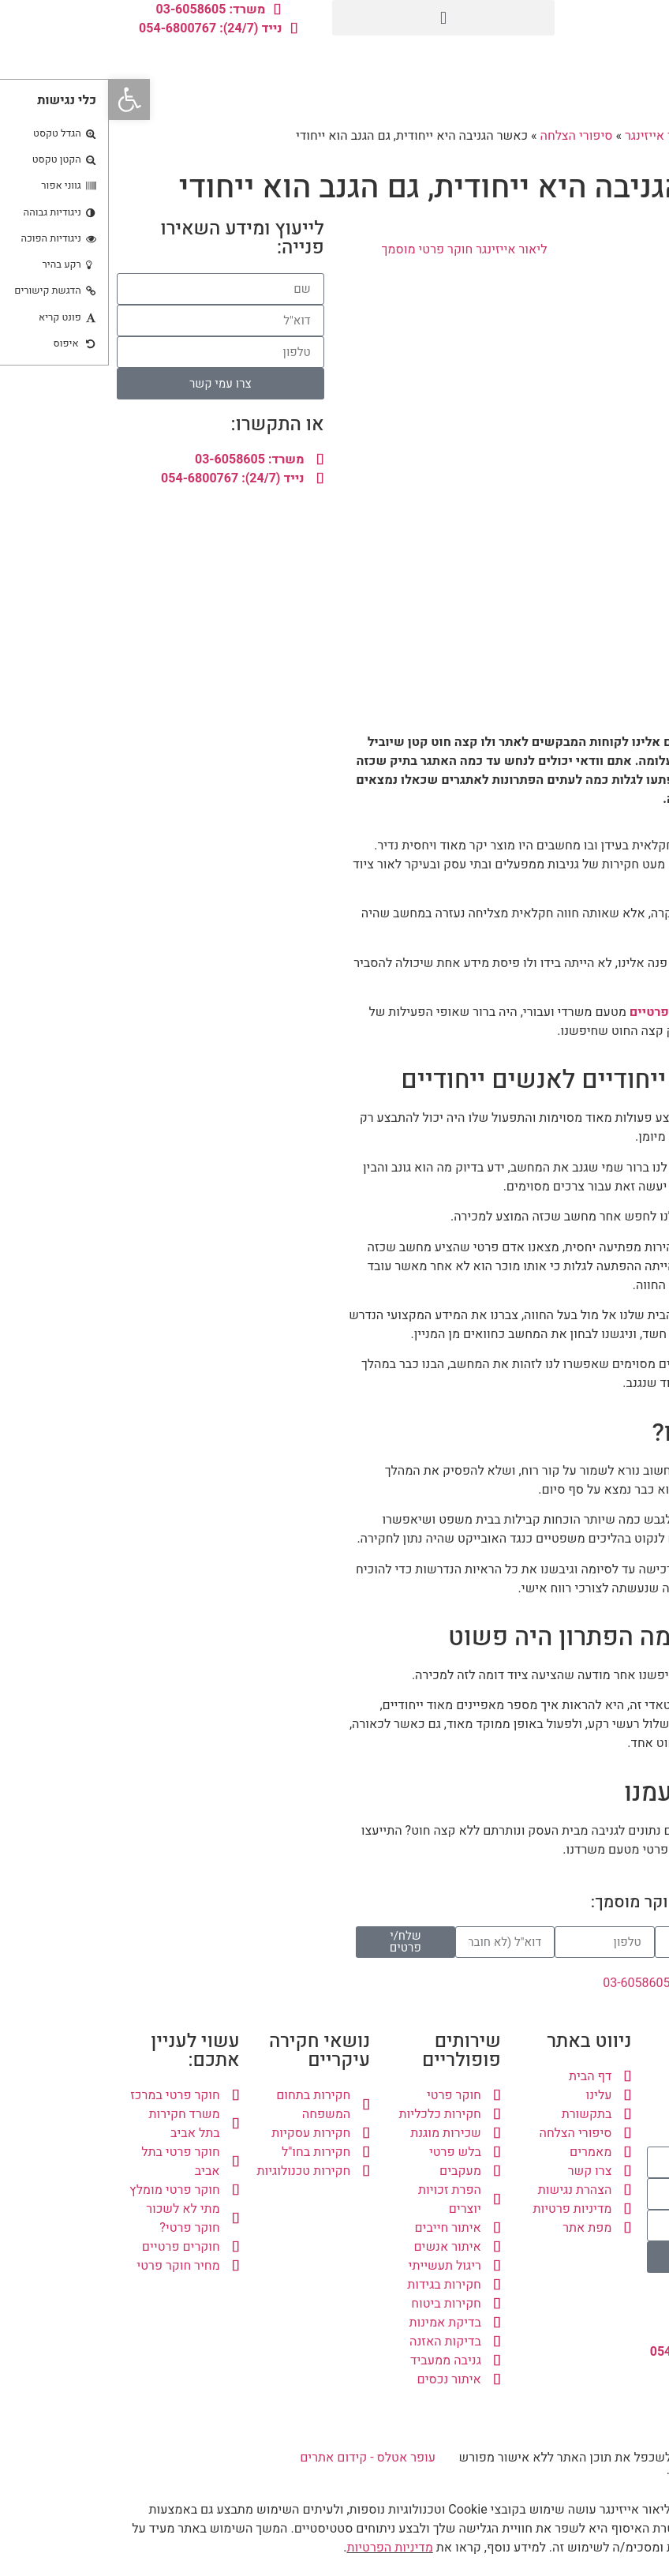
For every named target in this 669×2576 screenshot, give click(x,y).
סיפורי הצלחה (468, 135)
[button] (335, 18)
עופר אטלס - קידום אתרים (259, 2457)
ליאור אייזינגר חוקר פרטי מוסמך (355, 249)
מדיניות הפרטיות (280, 2547)
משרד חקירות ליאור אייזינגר (588, 135)
